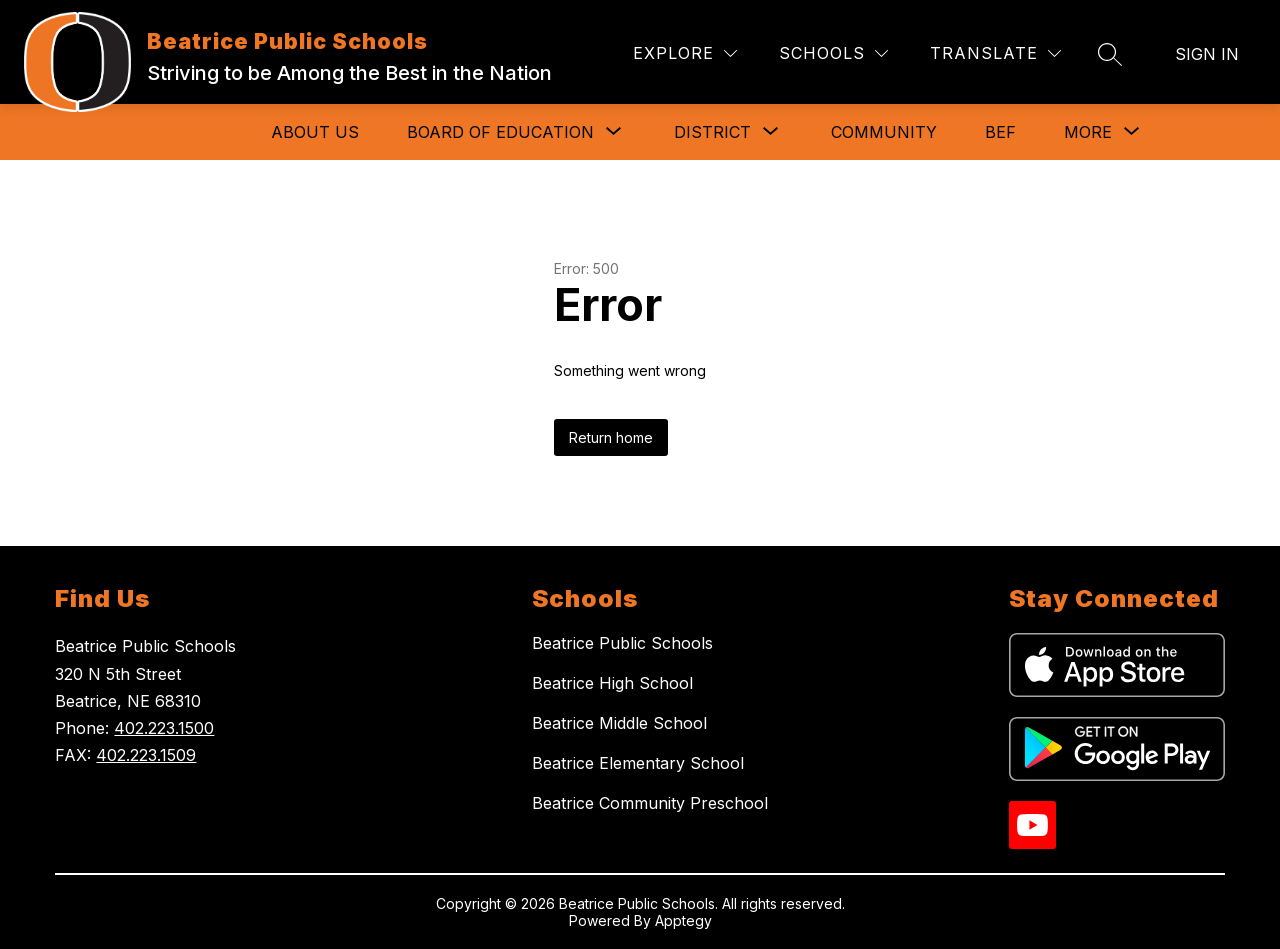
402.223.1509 (146, 755)
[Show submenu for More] (1088, 132)
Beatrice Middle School (619, 723)
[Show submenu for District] (712, 132)
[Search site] (1110, 54)
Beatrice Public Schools (622, 643)
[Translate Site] (995, 53)
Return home (611, 437)
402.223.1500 (164, 728)
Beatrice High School (612, 683)
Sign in (1207, 54)
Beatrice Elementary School (638, 763)
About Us (315, 132)
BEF (1000, 132)
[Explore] (685, 53)
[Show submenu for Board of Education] (500, 132)
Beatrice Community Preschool (650, 803)
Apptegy (683, 920)
